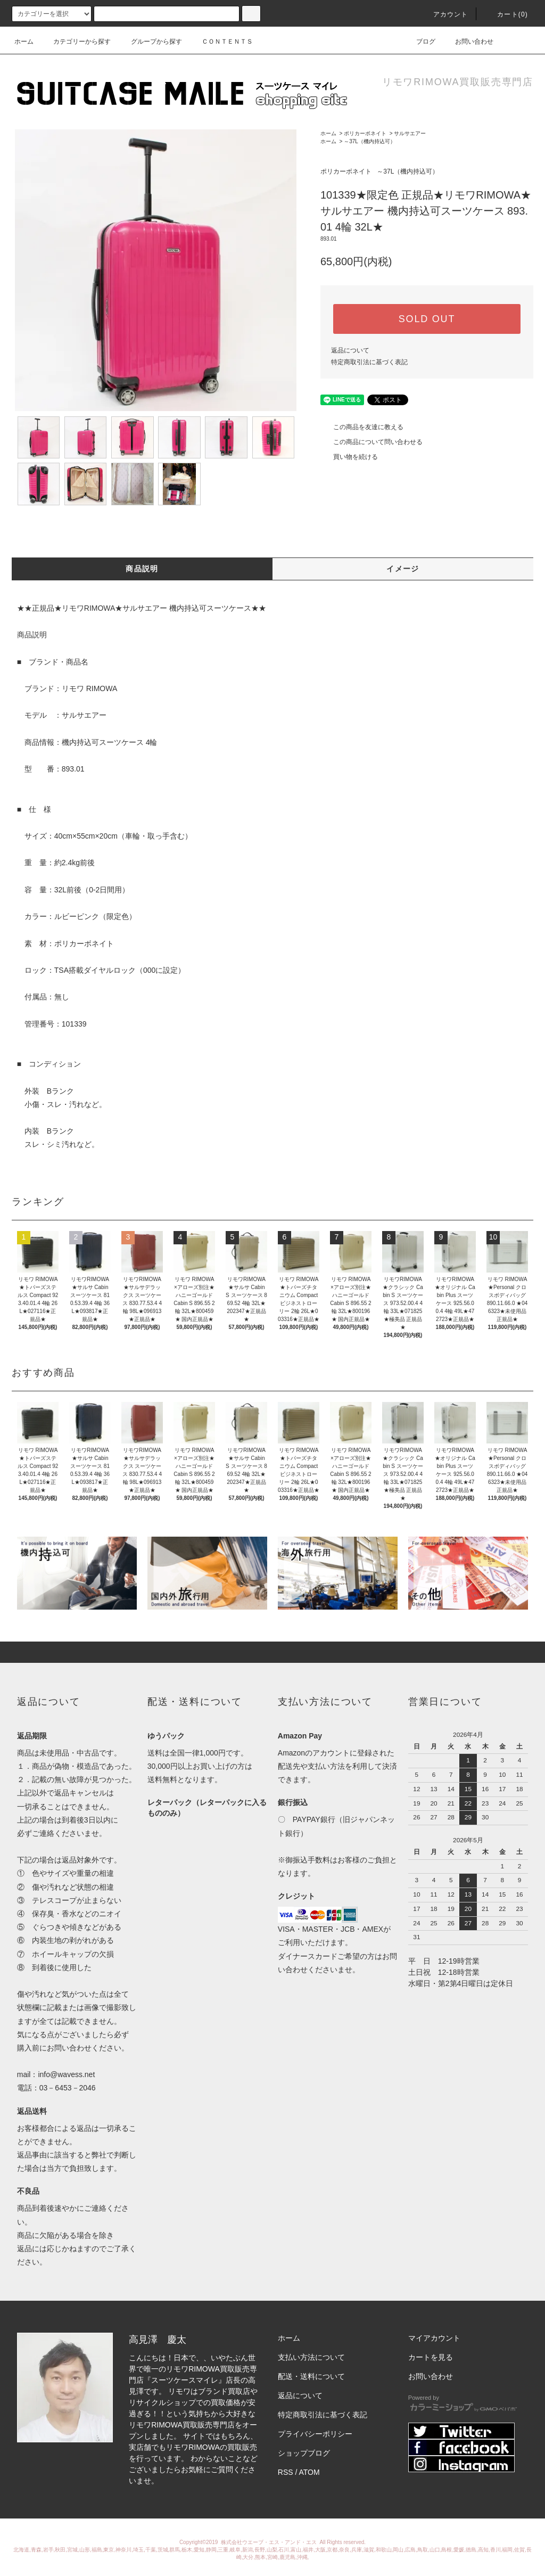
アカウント (444, 14)
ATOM (309, 2472)
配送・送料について (311, 2376)
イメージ (402, 568)
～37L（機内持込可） (369, 141)
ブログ (419, 41)
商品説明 (142, 568)
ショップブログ (304, 2453)
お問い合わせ (467, 41)
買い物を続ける (349, 457)
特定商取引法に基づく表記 (369, 362)
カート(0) (506, 14)
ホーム (24, 41)
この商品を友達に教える (361, 427)
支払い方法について (311, 2357)
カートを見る (430, 2357)
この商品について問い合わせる (371, 442)
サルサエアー (410, 133)
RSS (285, 2472)
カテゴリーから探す (75, 41)
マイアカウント (434, 2338)
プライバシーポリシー (315, 2434)
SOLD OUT (427, 319)
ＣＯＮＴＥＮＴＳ (221, 41)
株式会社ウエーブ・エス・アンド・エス (269, 2542)
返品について (350, 350)
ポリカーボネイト (365, 133)
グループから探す (150, 41)
